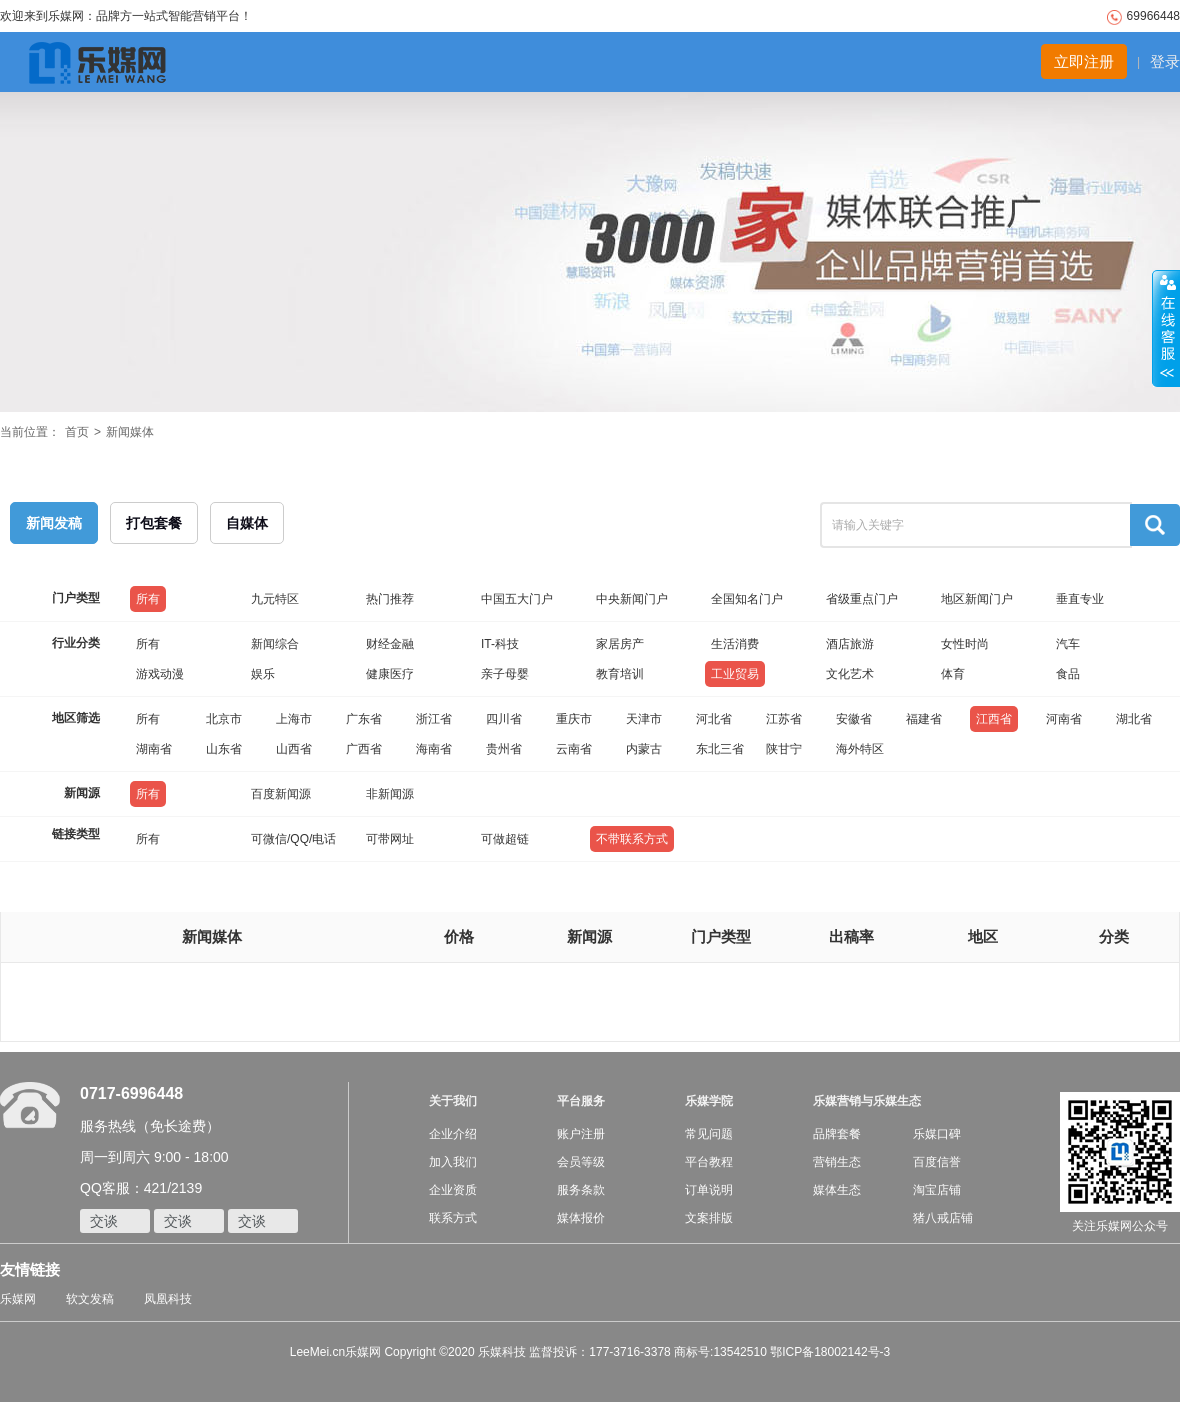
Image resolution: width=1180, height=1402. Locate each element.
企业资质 (453, 1190)
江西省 (994, 719)
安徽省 (854, 719)
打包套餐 (154, 523)
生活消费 (735, 644)
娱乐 (263, 674)
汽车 (1068, 644)
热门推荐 (390, 599)
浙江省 (434, 719)
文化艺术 (850, 674)
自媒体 (247, 523)
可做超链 (505, 839)
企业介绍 (453, 1134)
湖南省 (154, 749)
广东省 (364, 719)
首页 (77, 432)
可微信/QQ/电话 (293, 839)
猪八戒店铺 (943, 1218)
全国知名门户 (747, 599)
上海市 (294, 719)
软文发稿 (90, 1299)
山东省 (224, 749)
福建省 (924, 719)
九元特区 (275, 599)
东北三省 (720, 749)
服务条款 (581, 1190)
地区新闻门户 (977, 599)
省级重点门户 (862, 599)
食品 (1068, 674)
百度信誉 (937, 1162)
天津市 (644, 719)
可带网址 (390, 839)
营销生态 (837, 1162)
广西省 (364, 749)
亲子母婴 (505, 674)
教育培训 (620, 674)
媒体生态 (837, 1190)
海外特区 (860, 749)
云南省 (574, 749)
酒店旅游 (850, 644)
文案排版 (709, 1218)
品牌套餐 (837, 1134)
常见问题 (709, 1134)
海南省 (434, 749)
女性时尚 (965, 644)
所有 (148, 599)
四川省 (504, 719)
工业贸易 (735, 674)
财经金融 (390, 644)
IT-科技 (500, 644)
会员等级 (581, 1162)
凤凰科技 (168, 1299)
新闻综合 (275, 644)
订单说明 (709, 1190)
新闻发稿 (54, 523)
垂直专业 (1080, 599)
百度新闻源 (281, 794)
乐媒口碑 (937, 1134)
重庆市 (574, 719)
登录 (1165, 61)
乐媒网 (18, 1299)
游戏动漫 (160, 674)
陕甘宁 (784, 749)
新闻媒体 (130, 432)
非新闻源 (390, 794)
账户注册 (581, 1134)
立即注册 (1084, 61)
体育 (953, 674)
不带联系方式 (632, 839)
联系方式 (453, 1218)
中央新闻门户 (632, 599)
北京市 (224, 719)
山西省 (294, 749)
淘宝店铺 (937, 1190)
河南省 (1064, 719)
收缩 (1166, 329)
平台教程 (709, 1162)
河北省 (714, 719)
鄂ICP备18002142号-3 (830, 1352)
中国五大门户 (517, 599)
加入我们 (453, 1162)
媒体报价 (581, 1218)
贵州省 (504, 749)
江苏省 (784, 719)
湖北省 (1134, 719)
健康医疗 (390, 674)
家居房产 (620, 644)
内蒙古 (644, 749)
